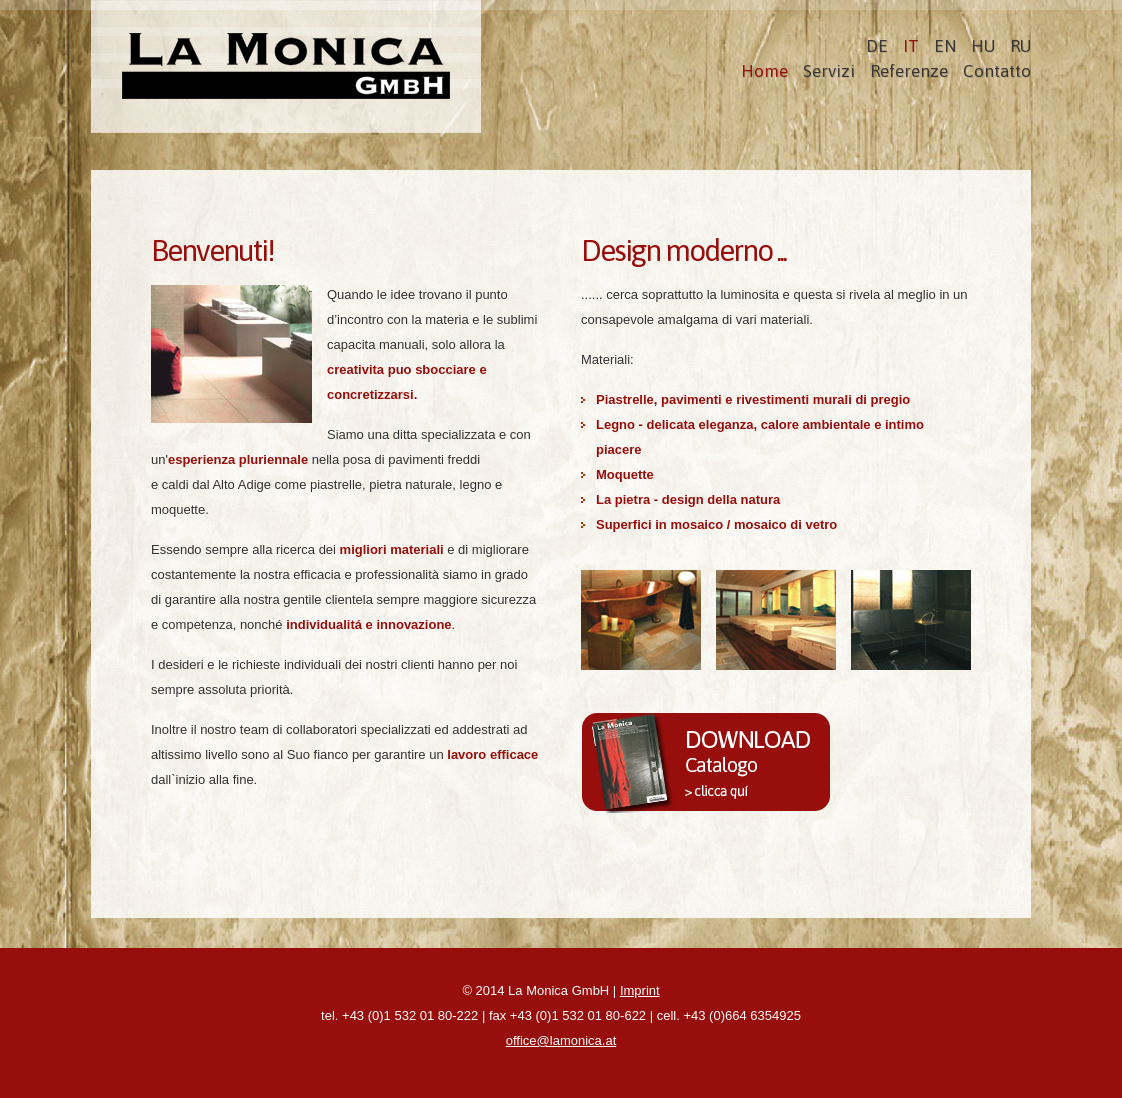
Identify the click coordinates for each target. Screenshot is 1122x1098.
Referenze (909, 71)
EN (945, 46)
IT (911, 46)
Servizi (829, 71)
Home (764, 71)
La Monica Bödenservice (286, 66)
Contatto (997, 71)
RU (1020, 46)
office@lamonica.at (561, 1040)
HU (983, 46)
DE (877, 46)
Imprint (640, 990)
